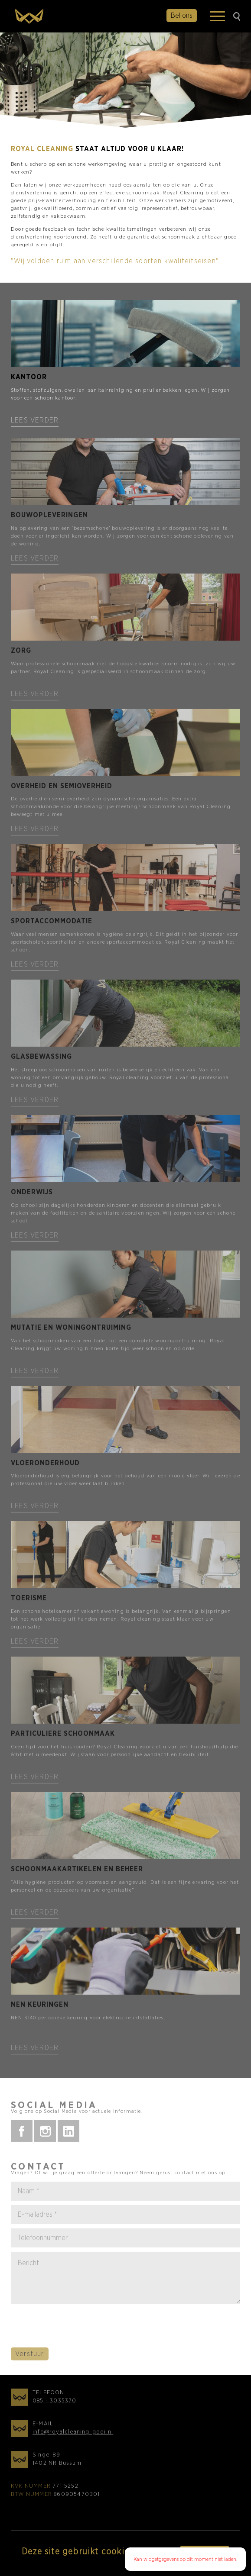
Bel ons (181, 15)
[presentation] (77, 2330)
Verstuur (29, 2357)
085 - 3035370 (55, 2405)
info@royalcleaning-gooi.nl (73, 2436)
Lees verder (35, 420)
